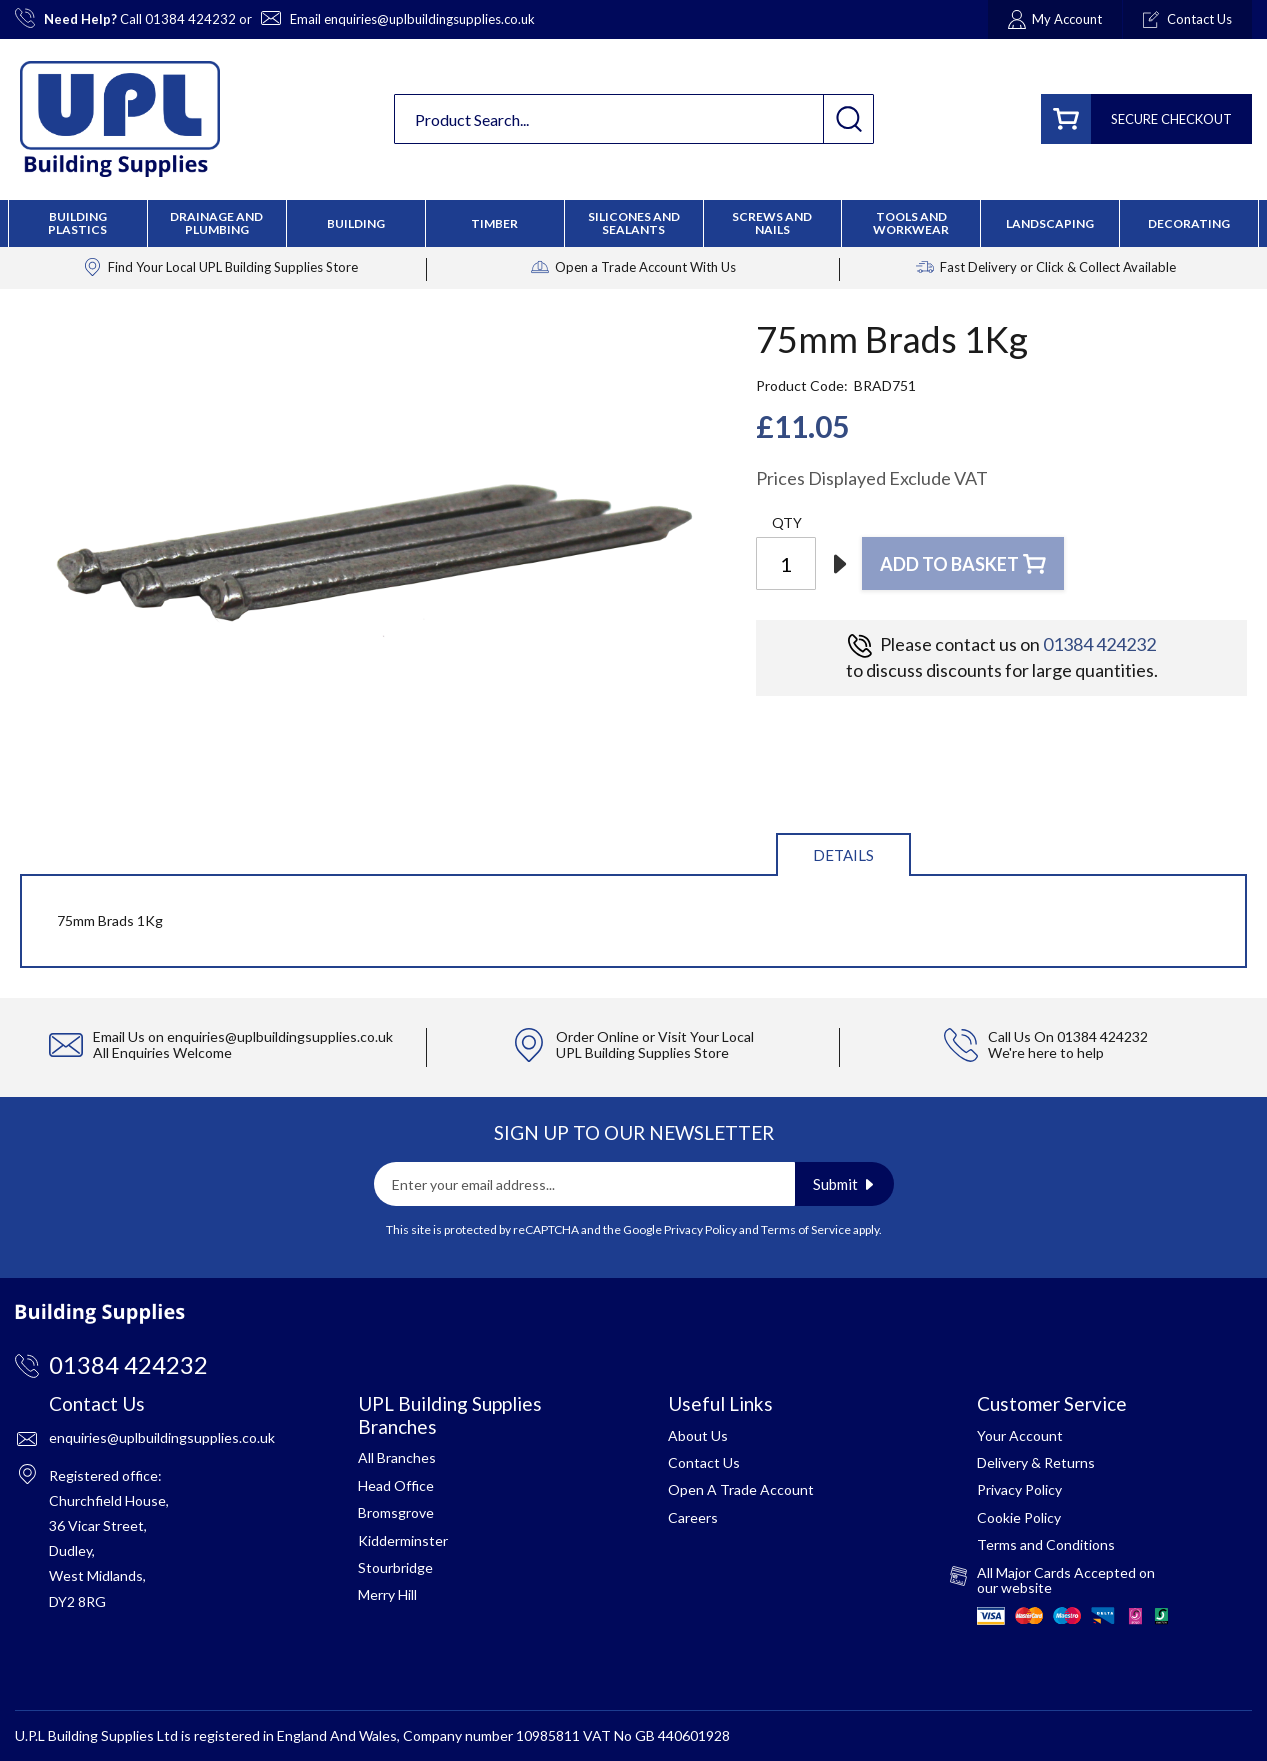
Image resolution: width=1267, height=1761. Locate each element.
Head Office (396, 1485)
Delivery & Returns (1036, 1462)
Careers (693, 1517)
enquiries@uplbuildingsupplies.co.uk (429, 19)
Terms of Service (806, 1229)
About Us (698, 1435)
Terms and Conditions (1046, 1544)
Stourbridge (395, 1567)
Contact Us (704, 1462)
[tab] (843, 853)
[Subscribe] (844, 1184)
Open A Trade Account (741, 1489)
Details (843, 855)
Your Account (1020, 1435)
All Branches (397, 1457)
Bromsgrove (396, 1512)
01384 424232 (190, 19)
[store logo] (120, 119)
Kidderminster (403, 1540)
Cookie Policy (1019, 1517)
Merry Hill (387, 1594)
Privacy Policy (700, 1229)
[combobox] (634, 119)
